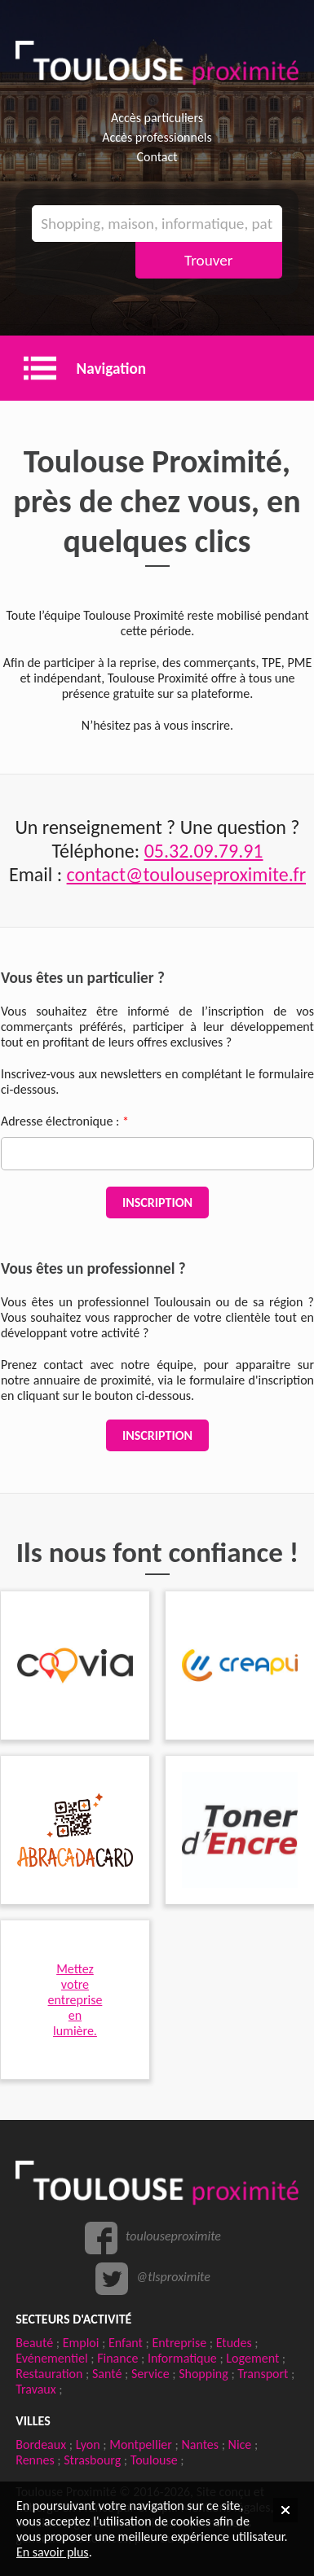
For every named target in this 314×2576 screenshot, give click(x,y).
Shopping (203, 2373)
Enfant (125, 2342)
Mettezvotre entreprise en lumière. (75, 1999)
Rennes (34, 2460)
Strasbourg (92, 2460)
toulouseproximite (173, 2236)
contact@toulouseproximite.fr (186, 874)
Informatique (182, 2358)
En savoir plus (52, 2552)
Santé (107, 2373)
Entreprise (180, 2342)
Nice (240, 2444)
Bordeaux (40, 2444)
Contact (156, 157)
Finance (117, 2358)
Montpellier (140, 2444)
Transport (262, 2373)
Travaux (35, 2389)
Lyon (88, 2444)
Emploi (81, 2342)
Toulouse (154, 2460)
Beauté (34, 2342)
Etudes (234, 2342)
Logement (252, 2358)
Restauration (48, 2373)
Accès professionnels (157, 137)
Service (150, 2373)
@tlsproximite (173, 2276)
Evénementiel (51, 2358)
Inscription (157, 1202)
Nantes (200, 2444)
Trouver (208, 260)
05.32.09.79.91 (203, 850)
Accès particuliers (157, 117)
